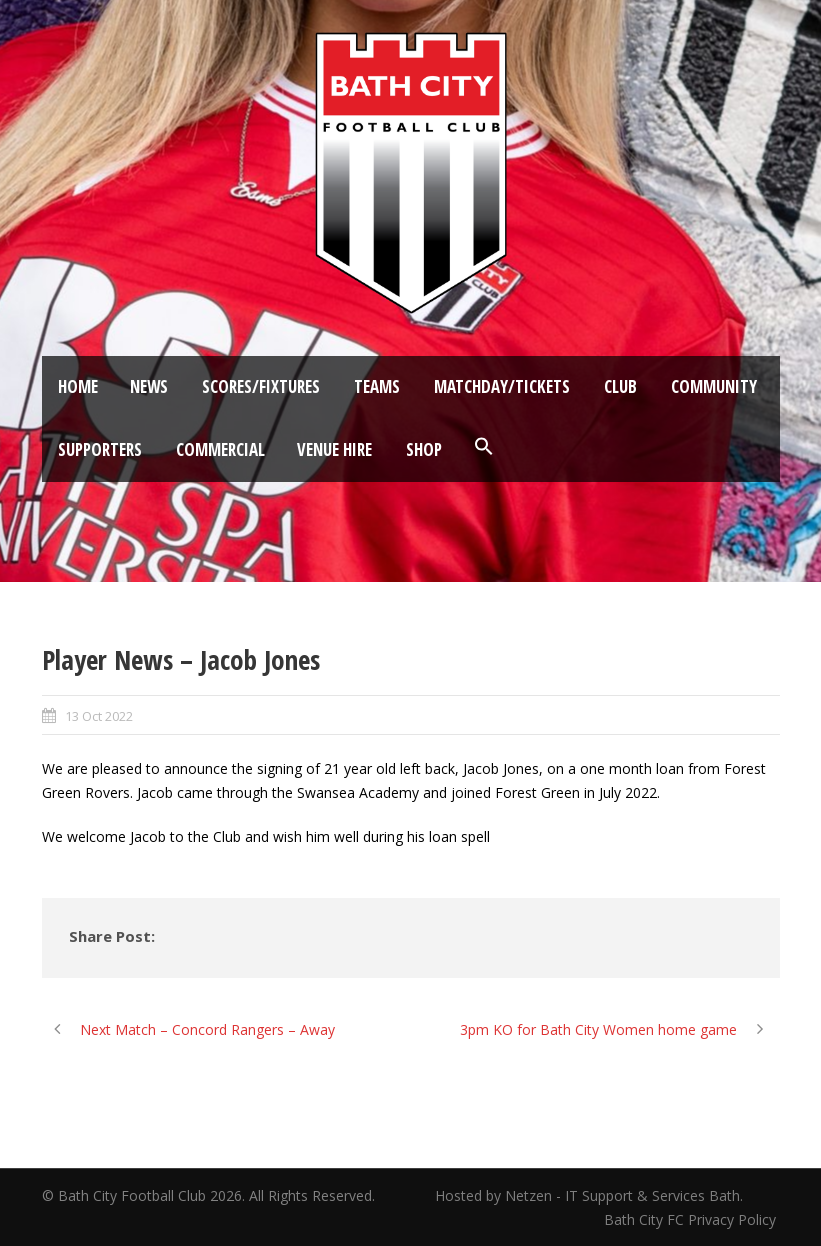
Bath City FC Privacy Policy (692, 1219)
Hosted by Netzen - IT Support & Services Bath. (589, 1195)
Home (78, 386)
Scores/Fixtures (261, 386)
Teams (377, 386)
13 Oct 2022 (99, 716)
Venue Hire (334, 449)
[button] (484, 447)
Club (620, 386)
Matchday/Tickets (502, 386)
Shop (424, 449)
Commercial (220, 449)
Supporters (100, 449)
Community (714, 386)
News (149, 386)
